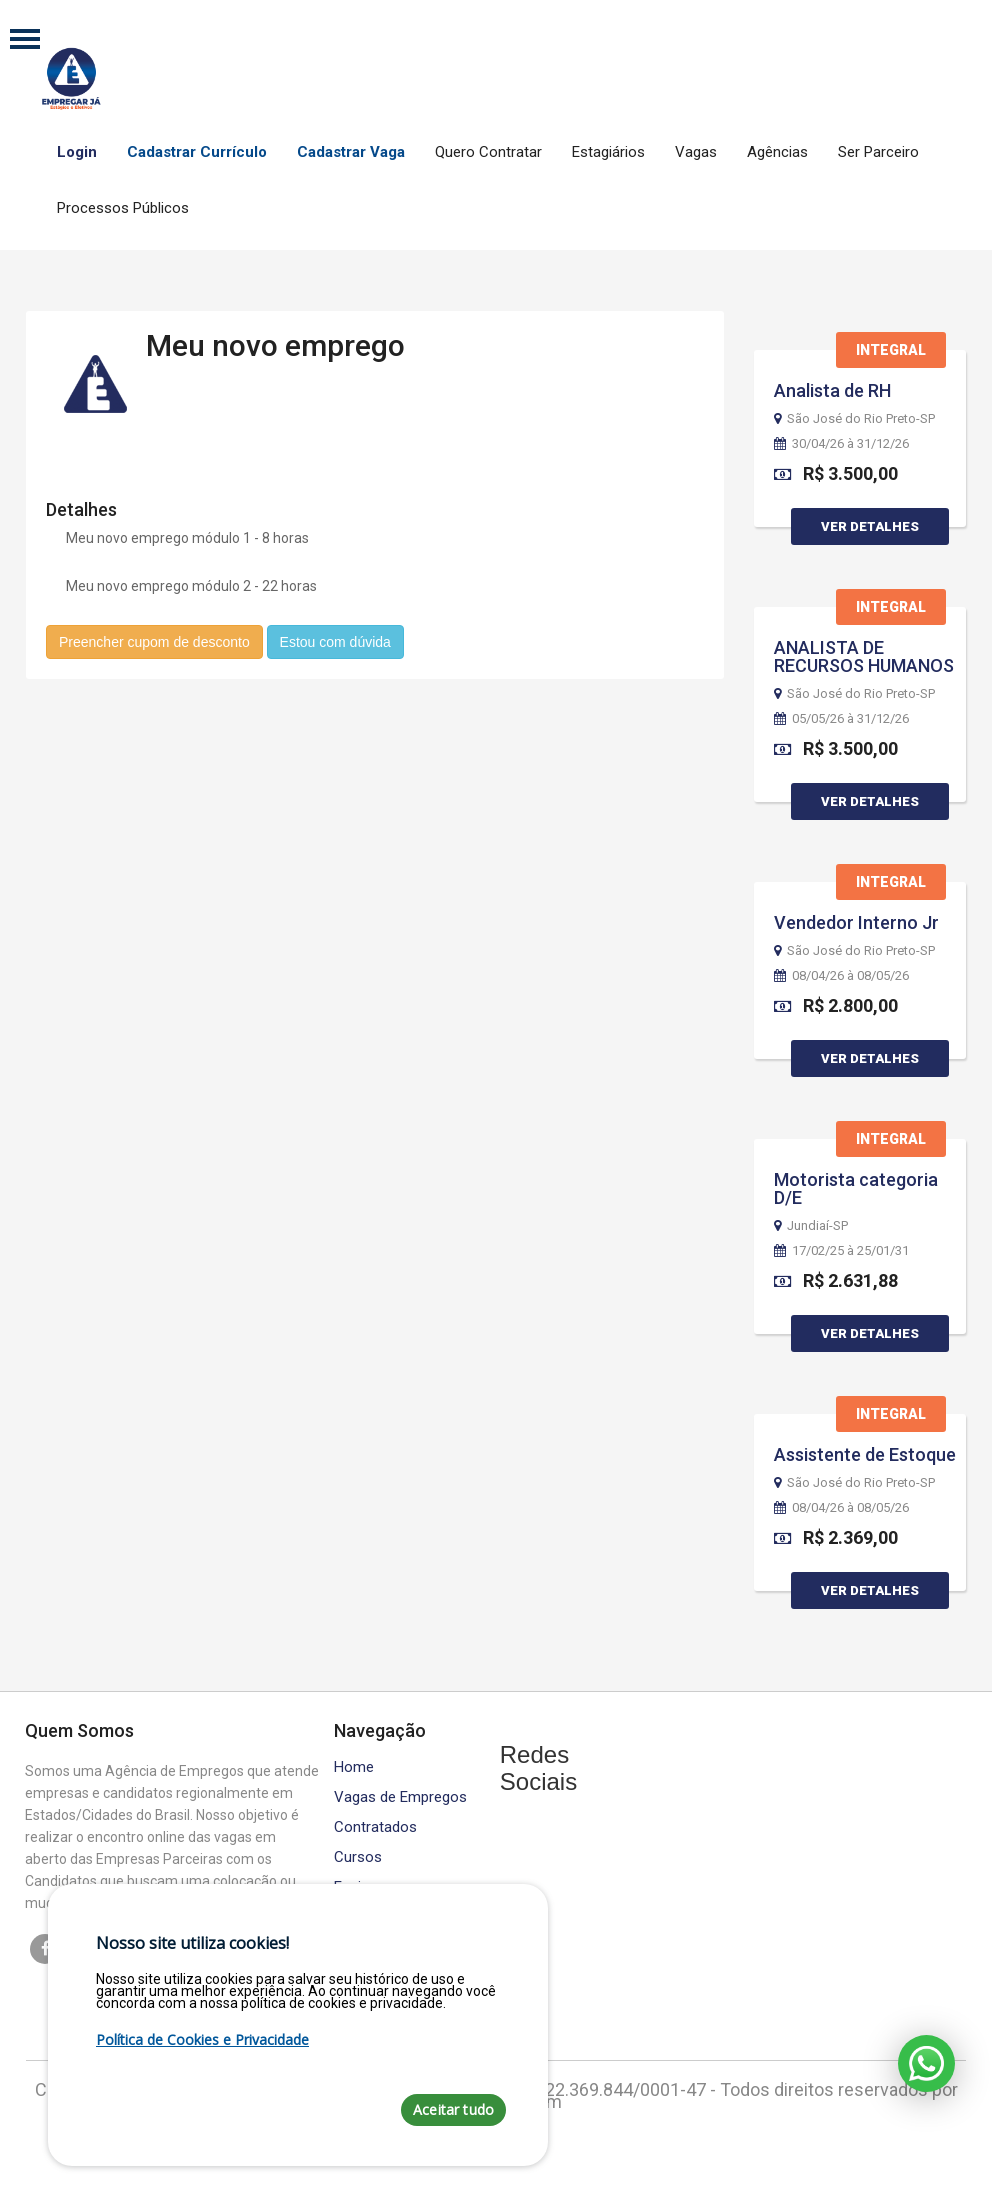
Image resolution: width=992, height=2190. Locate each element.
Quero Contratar (488, 152)
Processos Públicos (123, 208)
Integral (891, 350)
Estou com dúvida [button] (335, 641)
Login (77, 152)
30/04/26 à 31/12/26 (841, 444)
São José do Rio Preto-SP (854, 419)
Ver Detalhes (870, 526)
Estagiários (608, 152)
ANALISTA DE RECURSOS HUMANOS (864, 656)
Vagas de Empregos (400, 1797)
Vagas (696, 152)
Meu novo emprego (275, 344)
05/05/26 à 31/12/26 (841, 719)
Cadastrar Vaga (351, 152)
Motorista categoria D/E (856, 1188)
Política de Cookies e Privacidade (202, 2039)
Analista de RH (832, 390)
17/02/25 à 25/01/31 (841, 1251)
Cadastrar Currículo (197, 152)
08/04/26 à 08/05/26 (841, 976)
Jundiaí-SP (811, 1226)
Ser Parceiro (878, 152)
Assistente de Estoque (865, 1454)
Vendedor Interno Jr (856, 922)
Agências (777, 152)
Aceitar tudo (453, 2109)
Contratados (375, 1827)
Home (354, 1767)
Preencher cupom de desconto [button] (154, 641)
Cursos (358, 1857)
